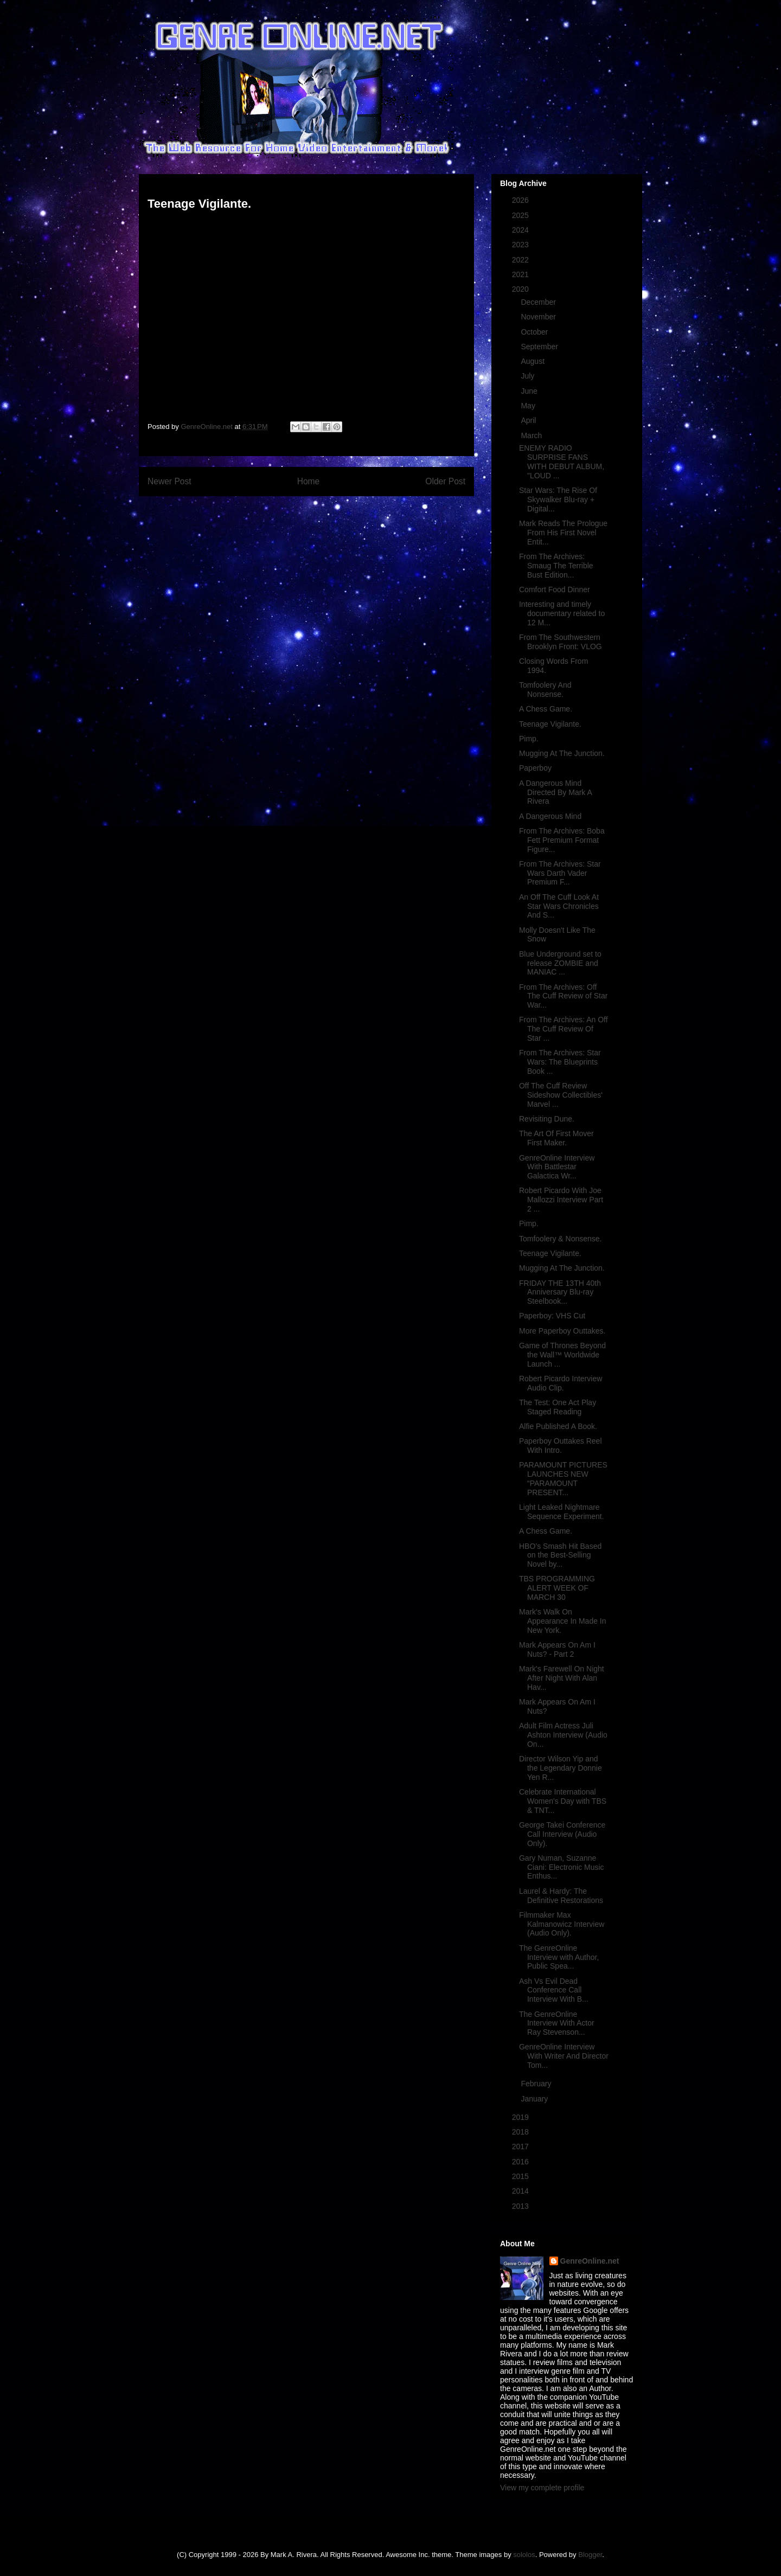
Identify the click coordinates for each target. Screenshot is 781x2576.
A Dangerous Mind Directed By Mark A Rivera (555, 792)
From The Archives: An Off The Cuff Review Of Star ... (563, 1028)
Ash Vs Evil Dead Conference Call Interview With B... (553, 1990)
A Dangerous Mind (550, 816)
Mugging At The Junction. (562, 753)
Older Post (445, 481)
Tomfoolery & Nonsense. (560, 1238)
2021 (521, 274)
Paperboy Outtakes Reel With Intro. (560, 1445)
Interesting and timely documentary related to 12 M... (562, 613)
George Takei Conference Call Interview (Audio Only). (562, 1834)
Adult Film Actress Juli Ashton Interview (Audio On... (563, 1734)
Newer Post (169, 481)
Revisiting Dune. (546, 1118)
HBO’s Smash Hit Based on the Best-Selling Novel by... (560, 1555)
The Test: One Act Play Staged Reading (557, 1407)
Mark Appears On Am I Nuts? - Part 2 (557, 1649)
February (537, 2083)
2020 (521, 289)
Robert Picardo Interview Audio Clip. (560, 1383)
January (535, 2098)
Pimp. (529, 738)
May (529, 405)
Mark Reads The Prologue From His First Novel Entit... (563, 532)
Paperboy (535, 768)
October (535, 332)
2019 (521, 2117)
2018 (521, 2132)
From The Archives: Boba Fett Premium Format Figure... (562, 840)
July (528, 375)
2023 (521, 244)
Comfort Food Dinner (554, 589)
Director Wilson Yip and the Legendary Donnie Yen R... (560, 1768)
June (530, 391)
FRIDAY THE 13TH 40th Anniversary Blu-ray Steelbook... (560, 1292)
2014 (521, 2191)
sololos (524, 2555)
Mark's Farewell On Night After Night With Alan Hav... (561, 1677)
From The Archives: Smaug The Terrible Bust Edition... (556, 565)
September (540, 346)
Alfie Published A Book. (558, 1426)
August (533, 361)
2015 (521, 2176)
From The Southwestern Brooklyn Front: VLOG (560, 642)
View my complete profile (542, 2487)
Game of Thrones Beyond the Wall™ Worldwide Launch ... (562, 1354)
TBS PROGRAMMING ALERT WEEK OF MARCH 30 (557, 1587)
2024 (521, 230)
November (539, 316)
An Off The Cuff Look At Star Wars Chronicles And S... (559, 906)
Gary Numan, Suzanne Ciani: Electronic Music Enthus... (561, 1867)
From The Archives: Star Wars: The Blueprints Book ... (560, 1061)
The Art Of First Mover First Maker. (556, 1138)
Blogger (590, 2555)
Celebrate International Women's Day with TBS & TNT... (562, 1801)
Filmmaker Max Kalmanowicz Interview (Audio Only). (561, 1924)
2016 (521, 2161)
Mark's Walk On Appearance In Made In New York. (562, 1621)
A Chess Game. (545, 708)
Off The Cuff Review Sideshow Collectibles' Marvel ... (561, 1094)
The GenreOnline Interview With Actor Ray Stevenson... (556, 2023)
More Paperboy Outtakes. (562, 1331)
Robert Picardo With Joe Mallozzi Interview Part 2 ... (561, 1199)
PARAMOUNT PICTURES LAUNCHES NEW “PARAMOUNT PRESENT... (563, 1478)
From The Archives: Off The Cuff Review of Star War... (563, 996)
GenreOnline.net (589, 2261)
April (529, 420)
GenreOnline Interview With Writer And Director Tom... (564, 2055)
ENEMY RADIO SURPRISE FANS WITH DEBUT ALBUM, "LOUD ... (561, 461)
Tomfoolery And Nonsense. (545, 690)
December (539, 302)
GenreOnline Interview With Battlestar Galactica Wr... (556, 1167)
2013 (521, 2206)
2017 (521, 2146)
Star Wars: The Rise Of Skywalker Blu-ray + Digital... (558, 499)
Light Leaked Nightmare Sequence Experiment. (561, 1512)
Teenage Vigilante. (550, 724)
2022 (521, 259)
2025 (521, 215)
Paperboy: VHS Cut (552, 1315)
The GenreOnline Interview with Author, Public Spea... (559, 1957)
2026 (521, 200)
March (532, 435)
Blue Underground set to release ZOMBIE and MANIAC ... (560, 963)
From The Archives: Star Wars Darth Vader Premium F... (560, 873)
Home (308, 481)
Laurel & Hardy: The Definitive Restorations (561, 1896)
